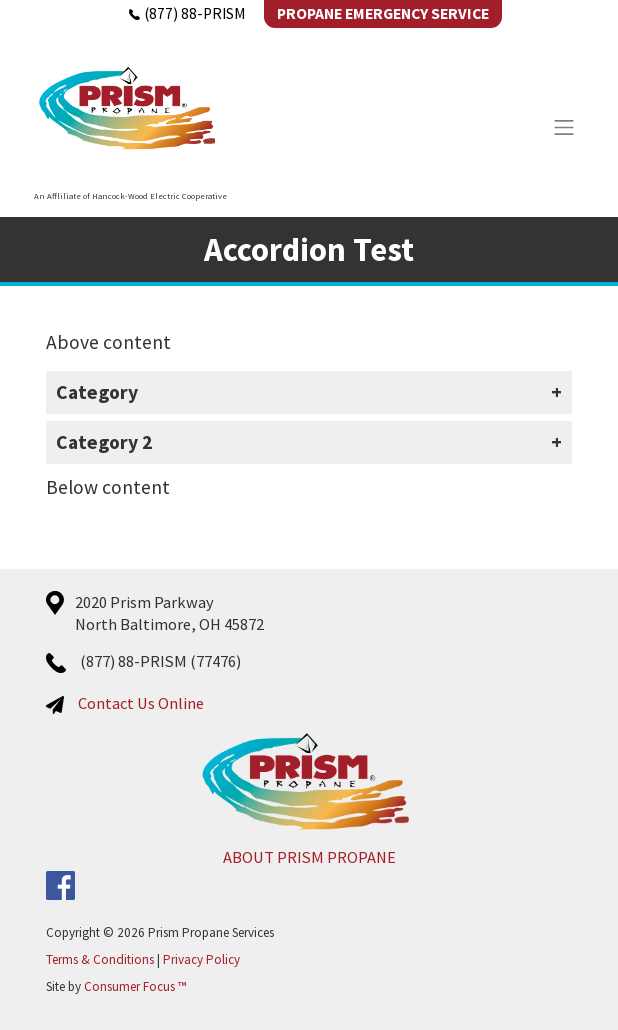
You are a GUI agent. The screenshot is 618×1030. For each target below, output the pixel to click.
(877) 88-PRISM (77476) (160, 661)
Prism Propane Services (211, 932)
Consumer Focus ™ (135, 986)
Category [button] (97, 392)
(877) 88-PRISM (187, 13)
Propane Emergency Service (383, 13)
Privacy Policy (201, 959)
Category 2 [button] (104, 442)
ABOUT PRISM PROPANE (309, 857)
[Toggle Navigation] (564, 127)
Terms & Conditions (100, 959)
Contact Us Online (141, 703)
